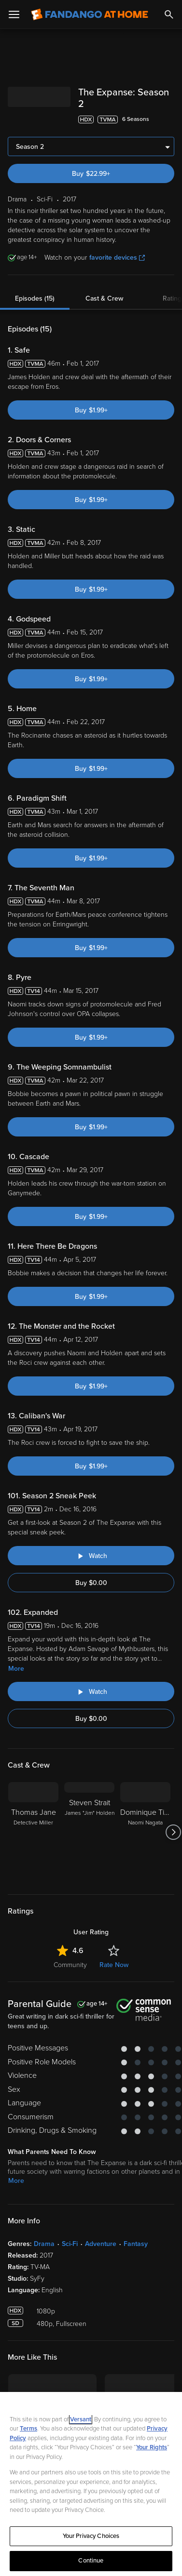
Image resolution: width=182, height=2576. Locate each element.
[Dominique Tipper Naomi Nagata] (145, 1832)
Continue (90, 2560)
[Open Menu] (14, 14)
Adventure (100, 2244)
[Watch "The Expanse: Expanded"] (91, 1691)
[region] (91, 2484)
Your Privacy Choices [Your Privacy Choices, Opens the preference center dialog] (91, 2536)
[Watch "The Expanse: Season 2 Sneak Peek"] (91, 1555)
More (16, 1668)
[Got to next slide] (173, 1832)
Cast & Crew (104, 298)
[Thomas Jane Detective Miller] (33, 1832)
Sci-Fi (70, 2244)
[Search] (169, 14)
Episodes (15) (35, 298)
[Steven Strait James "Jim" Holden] (89, 1832)
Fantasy (136, 2244)
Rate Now (113, 1965)
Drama (44, 2244)
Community (70, 1965)
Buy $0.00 (91, 1583)
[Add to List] (169, 119)
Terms (28, 2428)
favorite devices (117, 257)
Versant (80, 2419)
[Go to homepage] (89, 14)
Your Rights (151, 2447)
